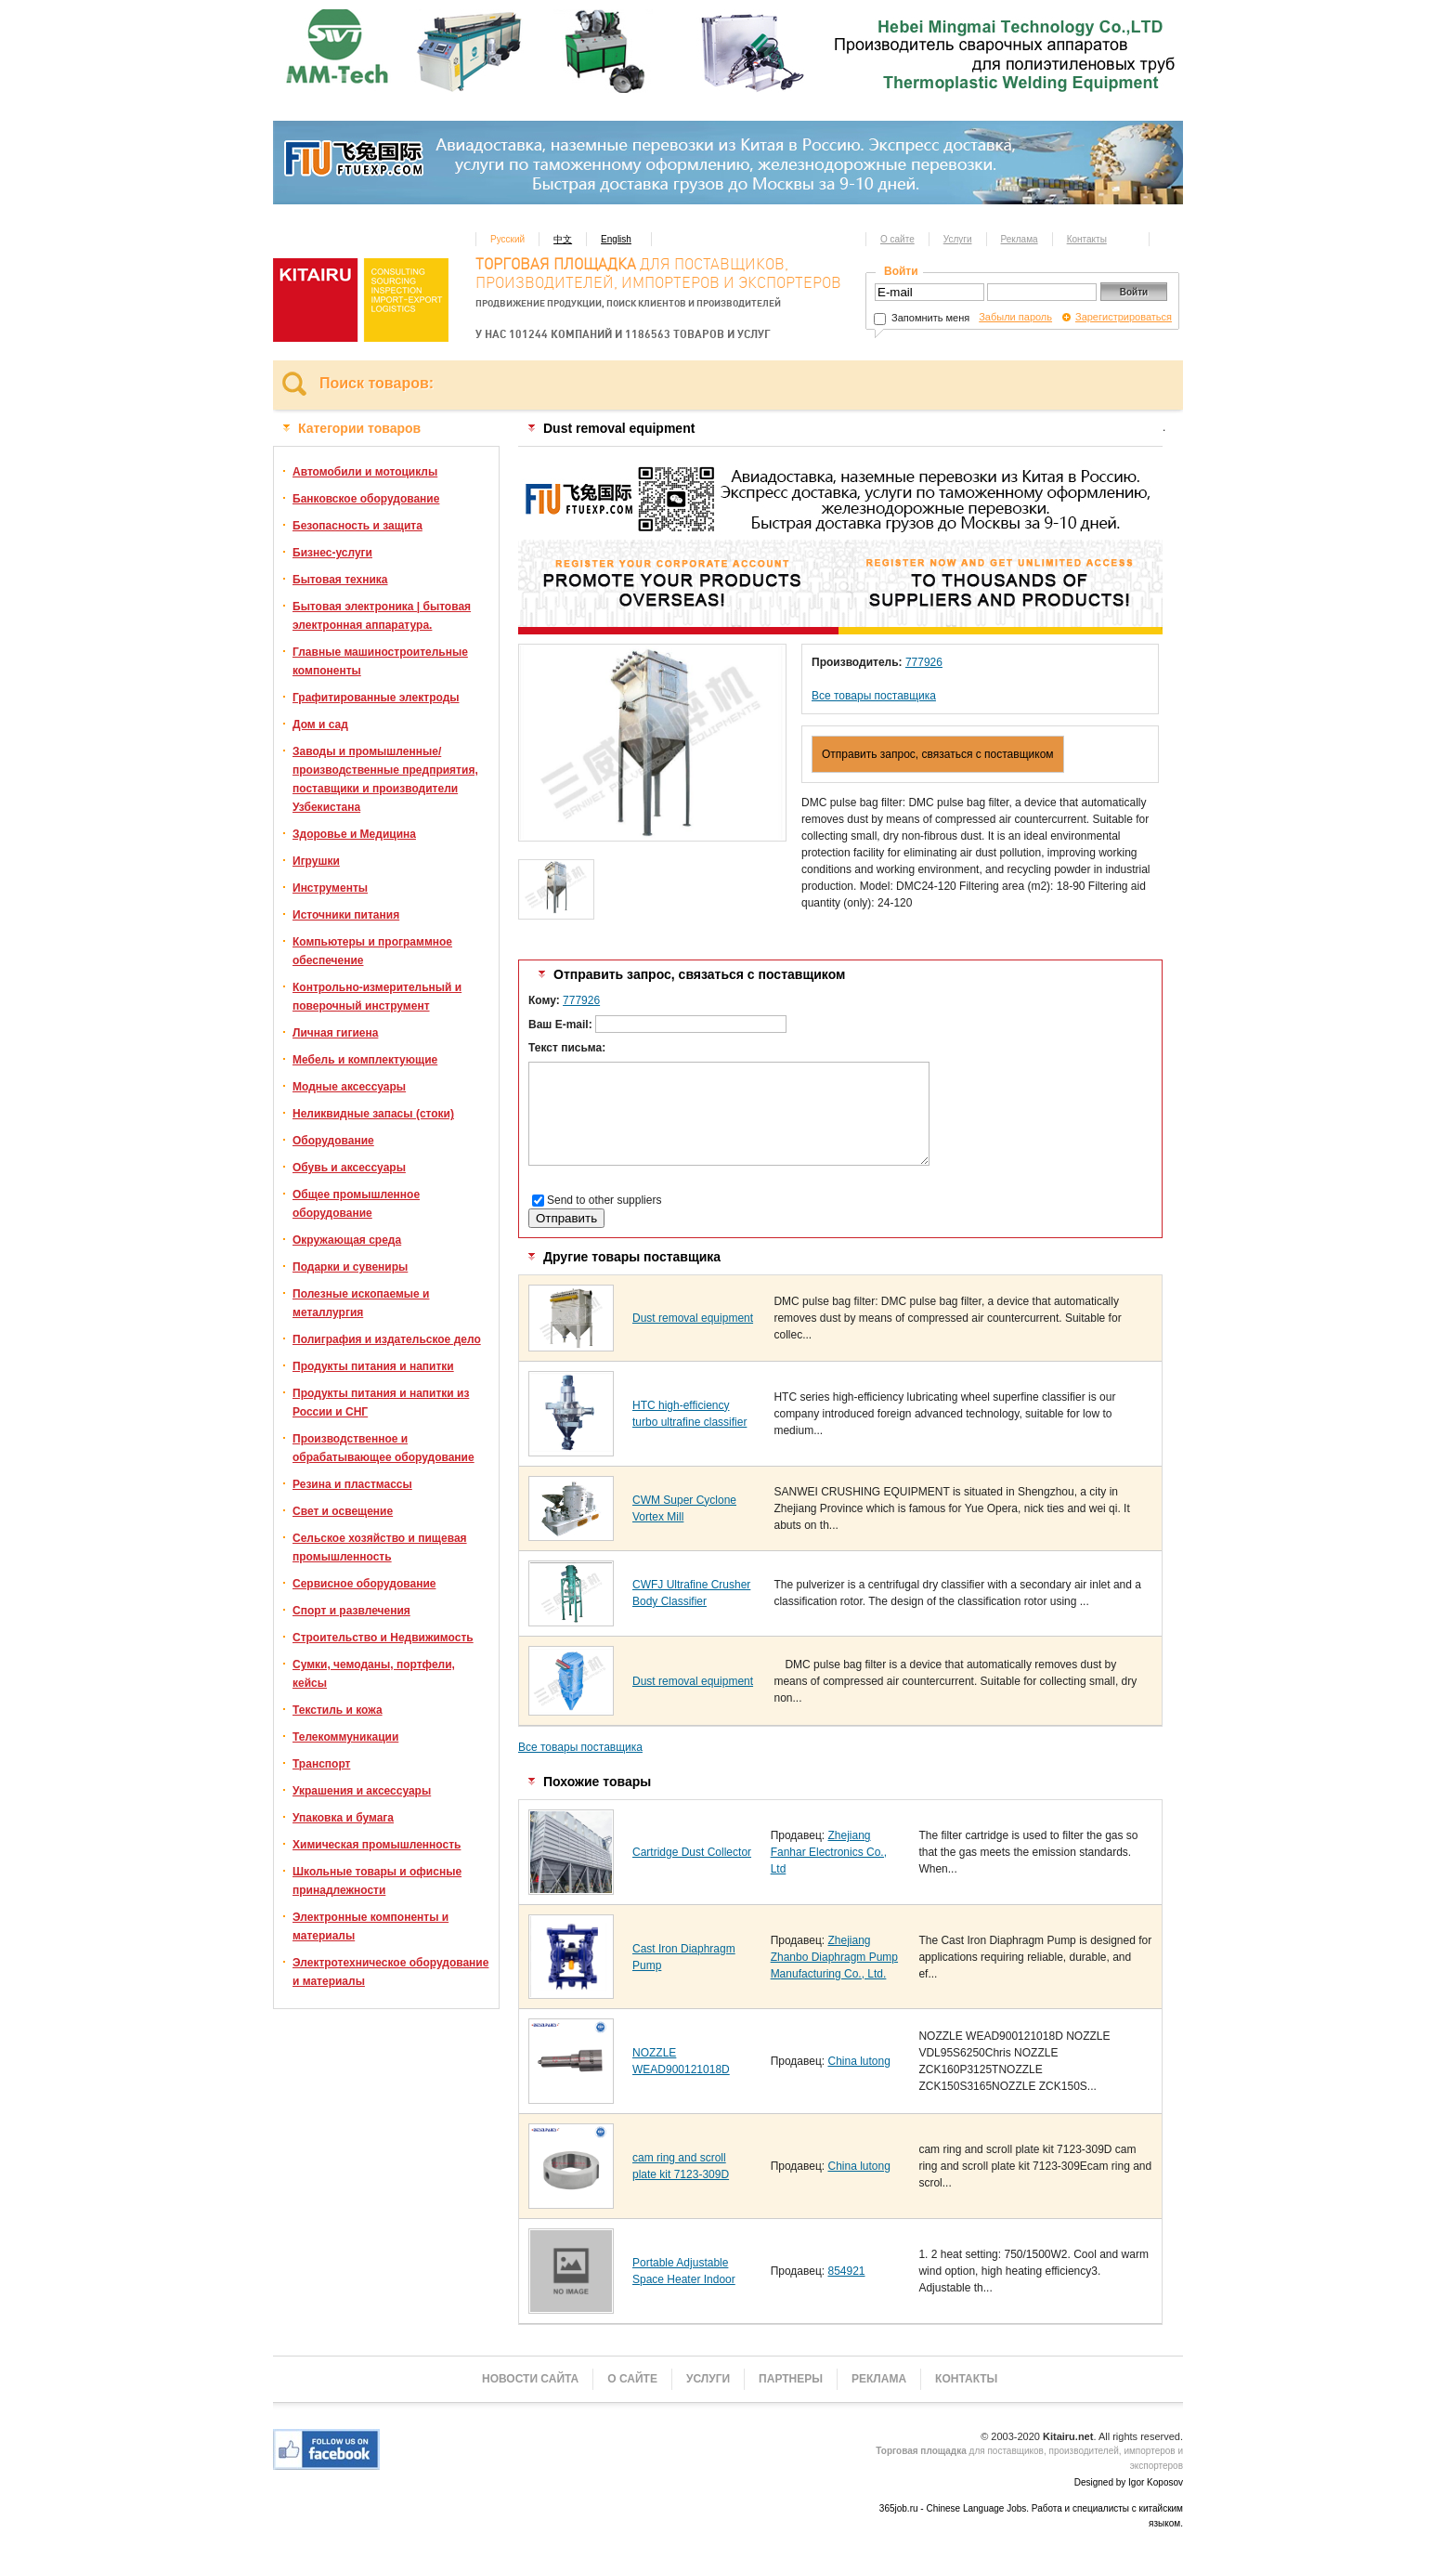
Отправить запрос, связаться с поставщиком (938, 754)
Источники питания (345, 914)
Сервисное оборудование (364, 1583)
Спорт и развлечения (351, 1610)
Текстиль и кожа (337, 1710)
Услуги (957, 239)
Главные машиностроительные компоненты (380, 661)
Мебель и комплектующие (364, 1059)
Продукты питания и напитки (373, 1366)
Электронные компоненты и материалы (370, 1926)
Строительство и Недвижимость (383, 1637)
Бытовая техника (340, 579)
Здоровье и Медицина (354, 834)
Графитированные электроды (376, 697)
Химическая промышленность (376, 1844)
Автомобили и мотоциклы (364, 471)
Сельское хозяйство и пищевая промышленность (379, 1547)
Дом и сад (320, 724)
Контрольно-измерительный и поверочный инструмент (377, 996)
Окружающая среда (346, 1240)
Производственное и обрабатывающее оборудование (383, 1448)
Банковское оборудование (365, 498)
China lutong (858, 2061)
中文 (562, 239)
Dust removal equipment (692, 1318)
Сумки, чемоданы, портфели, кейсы (373, 1674)
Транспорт (321, 1763)
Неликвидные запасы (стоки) (373, 1113)
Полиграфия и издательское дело (386, 1339)
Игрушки (316, 861)
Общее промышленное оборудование (356, 1204)
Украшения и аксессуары (361, 1790)
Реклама (1019, 239)
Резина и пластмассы (352, 1484)
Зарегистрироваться (1123, 316)
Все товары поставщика (874, 695)
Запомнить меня (921, 317)
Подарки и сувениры (350, 1266)
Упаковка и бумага (343, 1817)
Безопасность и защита (357, 525)
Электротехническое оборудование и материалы (390, 1972)
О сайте (897, 239)
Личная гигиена (335, 1032)
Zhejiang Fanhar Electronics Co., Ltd (829, 1852)
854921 (845, 2271)
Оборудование (333, 1140)
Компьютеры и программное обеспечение (372, 951)
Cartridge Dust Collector (691, 1852)
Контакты (1087, 239)
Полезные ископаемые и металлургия (360, 1303)
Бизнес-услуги (332, 552)
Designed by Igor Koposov (1128, 2482)
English (616, 239)
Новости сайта (530, 2378)
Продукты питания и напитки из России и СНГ (380, 1402)
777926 (923, 662)
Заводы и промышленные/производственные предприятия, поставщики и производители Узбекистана (385, 779)
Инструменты (330, 887)
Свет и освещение (342, 1511)
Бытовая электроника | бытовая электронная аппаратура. (381, 616)
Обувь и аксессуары (349, 1167)
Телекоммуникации (345, 1736)
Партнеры (791, 2378)
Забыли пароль (1015, 316)
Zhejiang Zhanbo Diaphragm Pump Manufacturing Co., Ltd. (834, 1957)
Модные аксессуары (349, 1086)
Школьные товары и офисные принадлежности (377, 1881)
